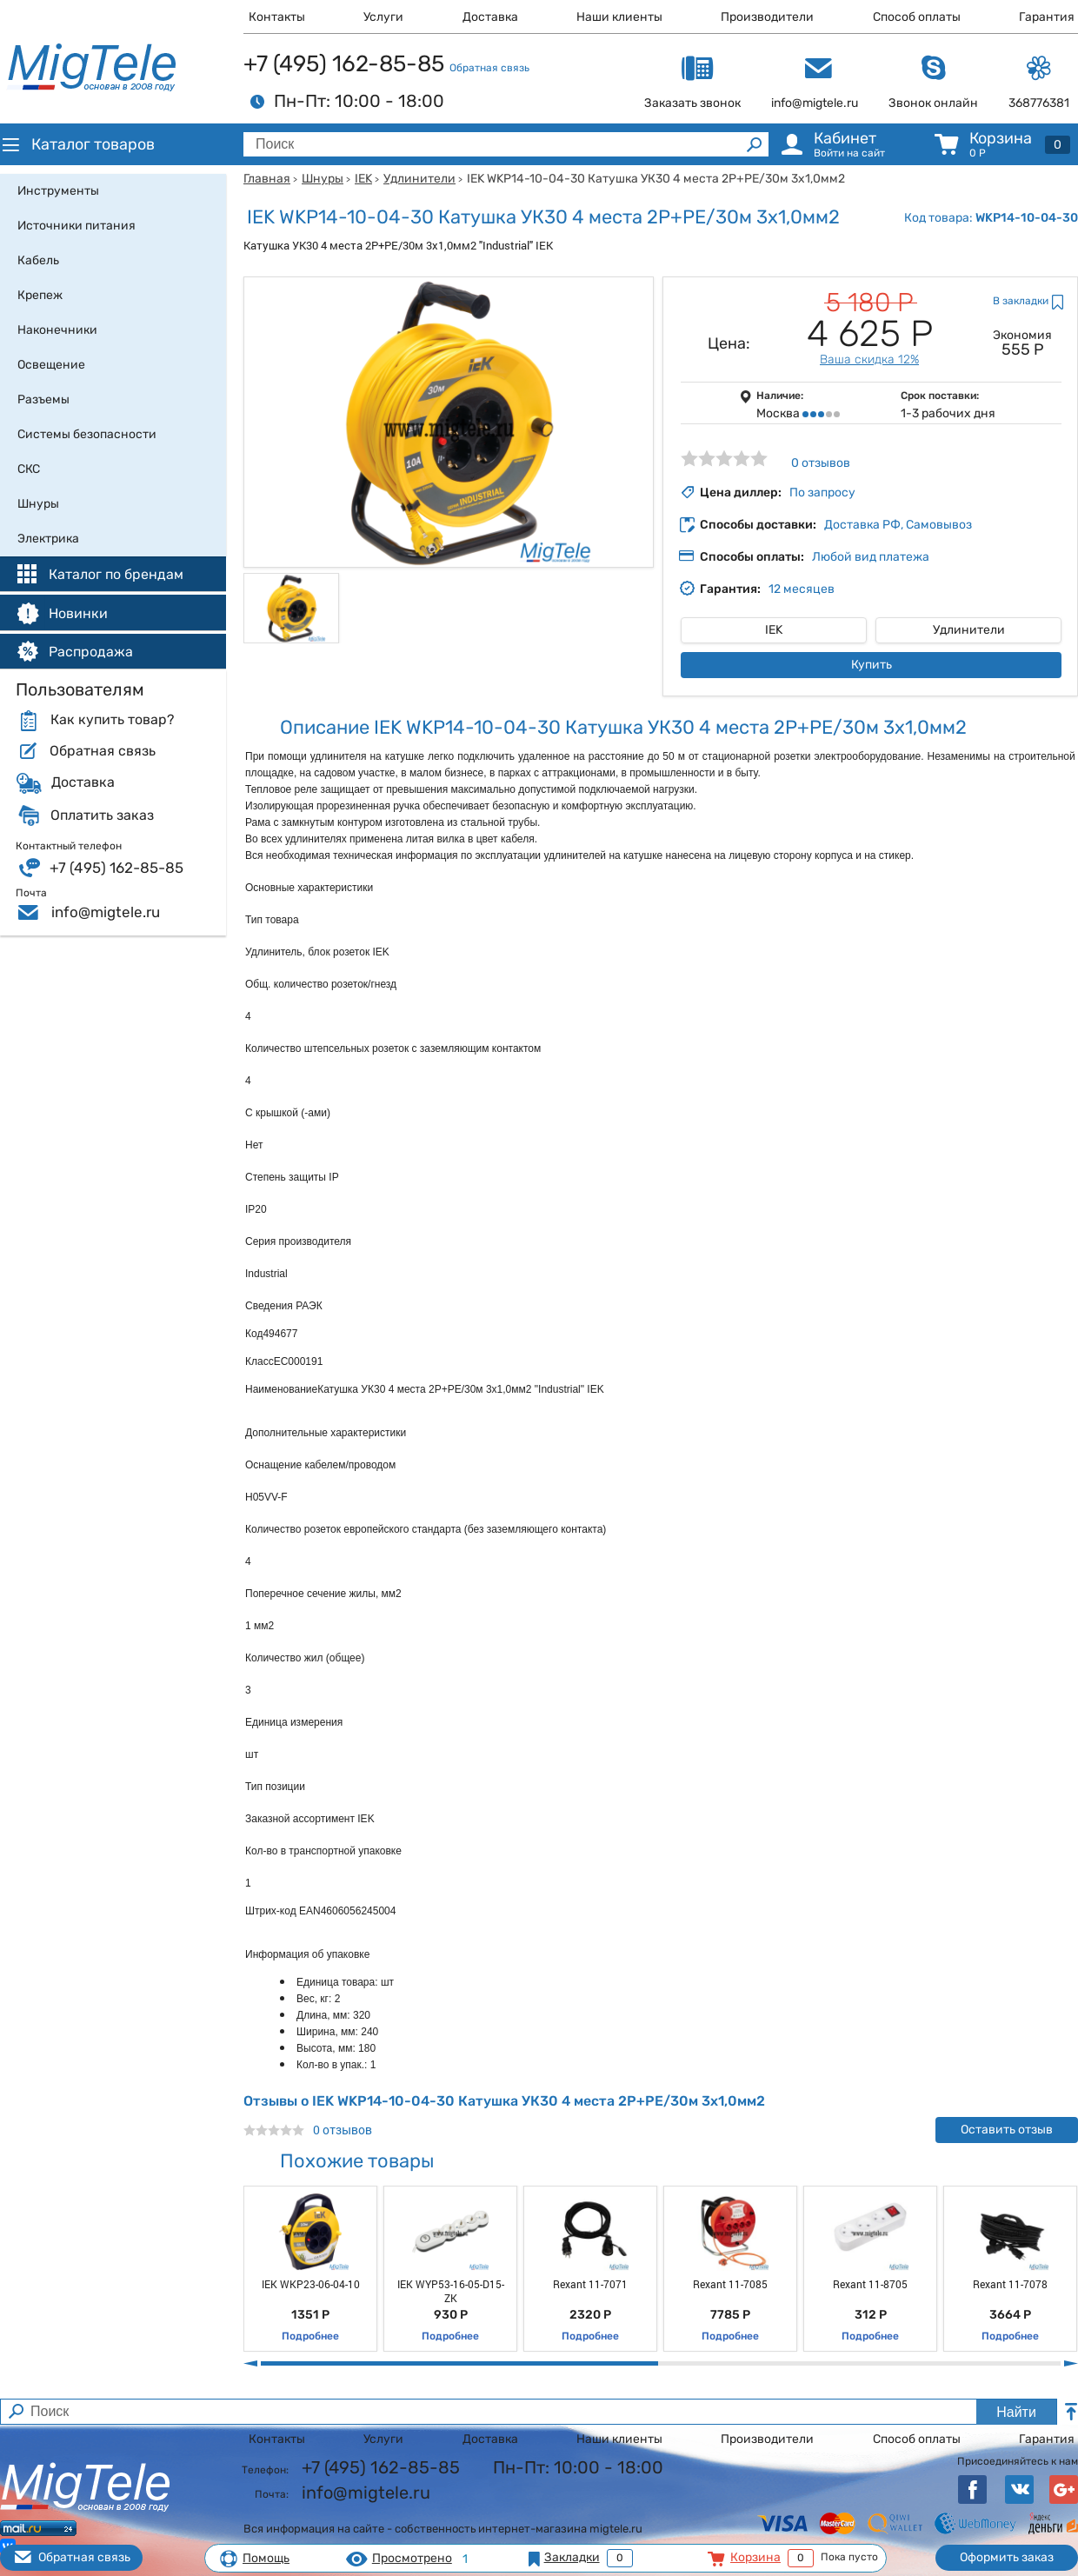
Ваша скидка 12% (869, 359)
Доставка (490, 17)
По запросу (822, 492)
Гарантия (1047, 17)
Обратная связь (489, 68)
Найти (1016, 2412)
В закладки (1020, 301)
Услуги (383, 17)
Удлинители (419, 178)
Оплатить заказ (102, 815)
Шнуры (322, 178)
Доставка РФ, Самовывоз (898, 524)
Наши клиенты (619, 17)
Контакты (277, 17)
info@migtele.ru (105, 912)
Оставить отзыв (1007, 2129)
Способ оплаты (917, 17)
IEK (363, 178)
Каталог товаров (77, 144)
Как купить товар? (112, 720)
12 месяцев (802, 589)
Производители (767, 17)
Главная (266, 178)
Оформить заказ (1007, 2557)
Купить (871, 664)
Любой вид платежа (870, 556)
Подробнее (310, 2336)
